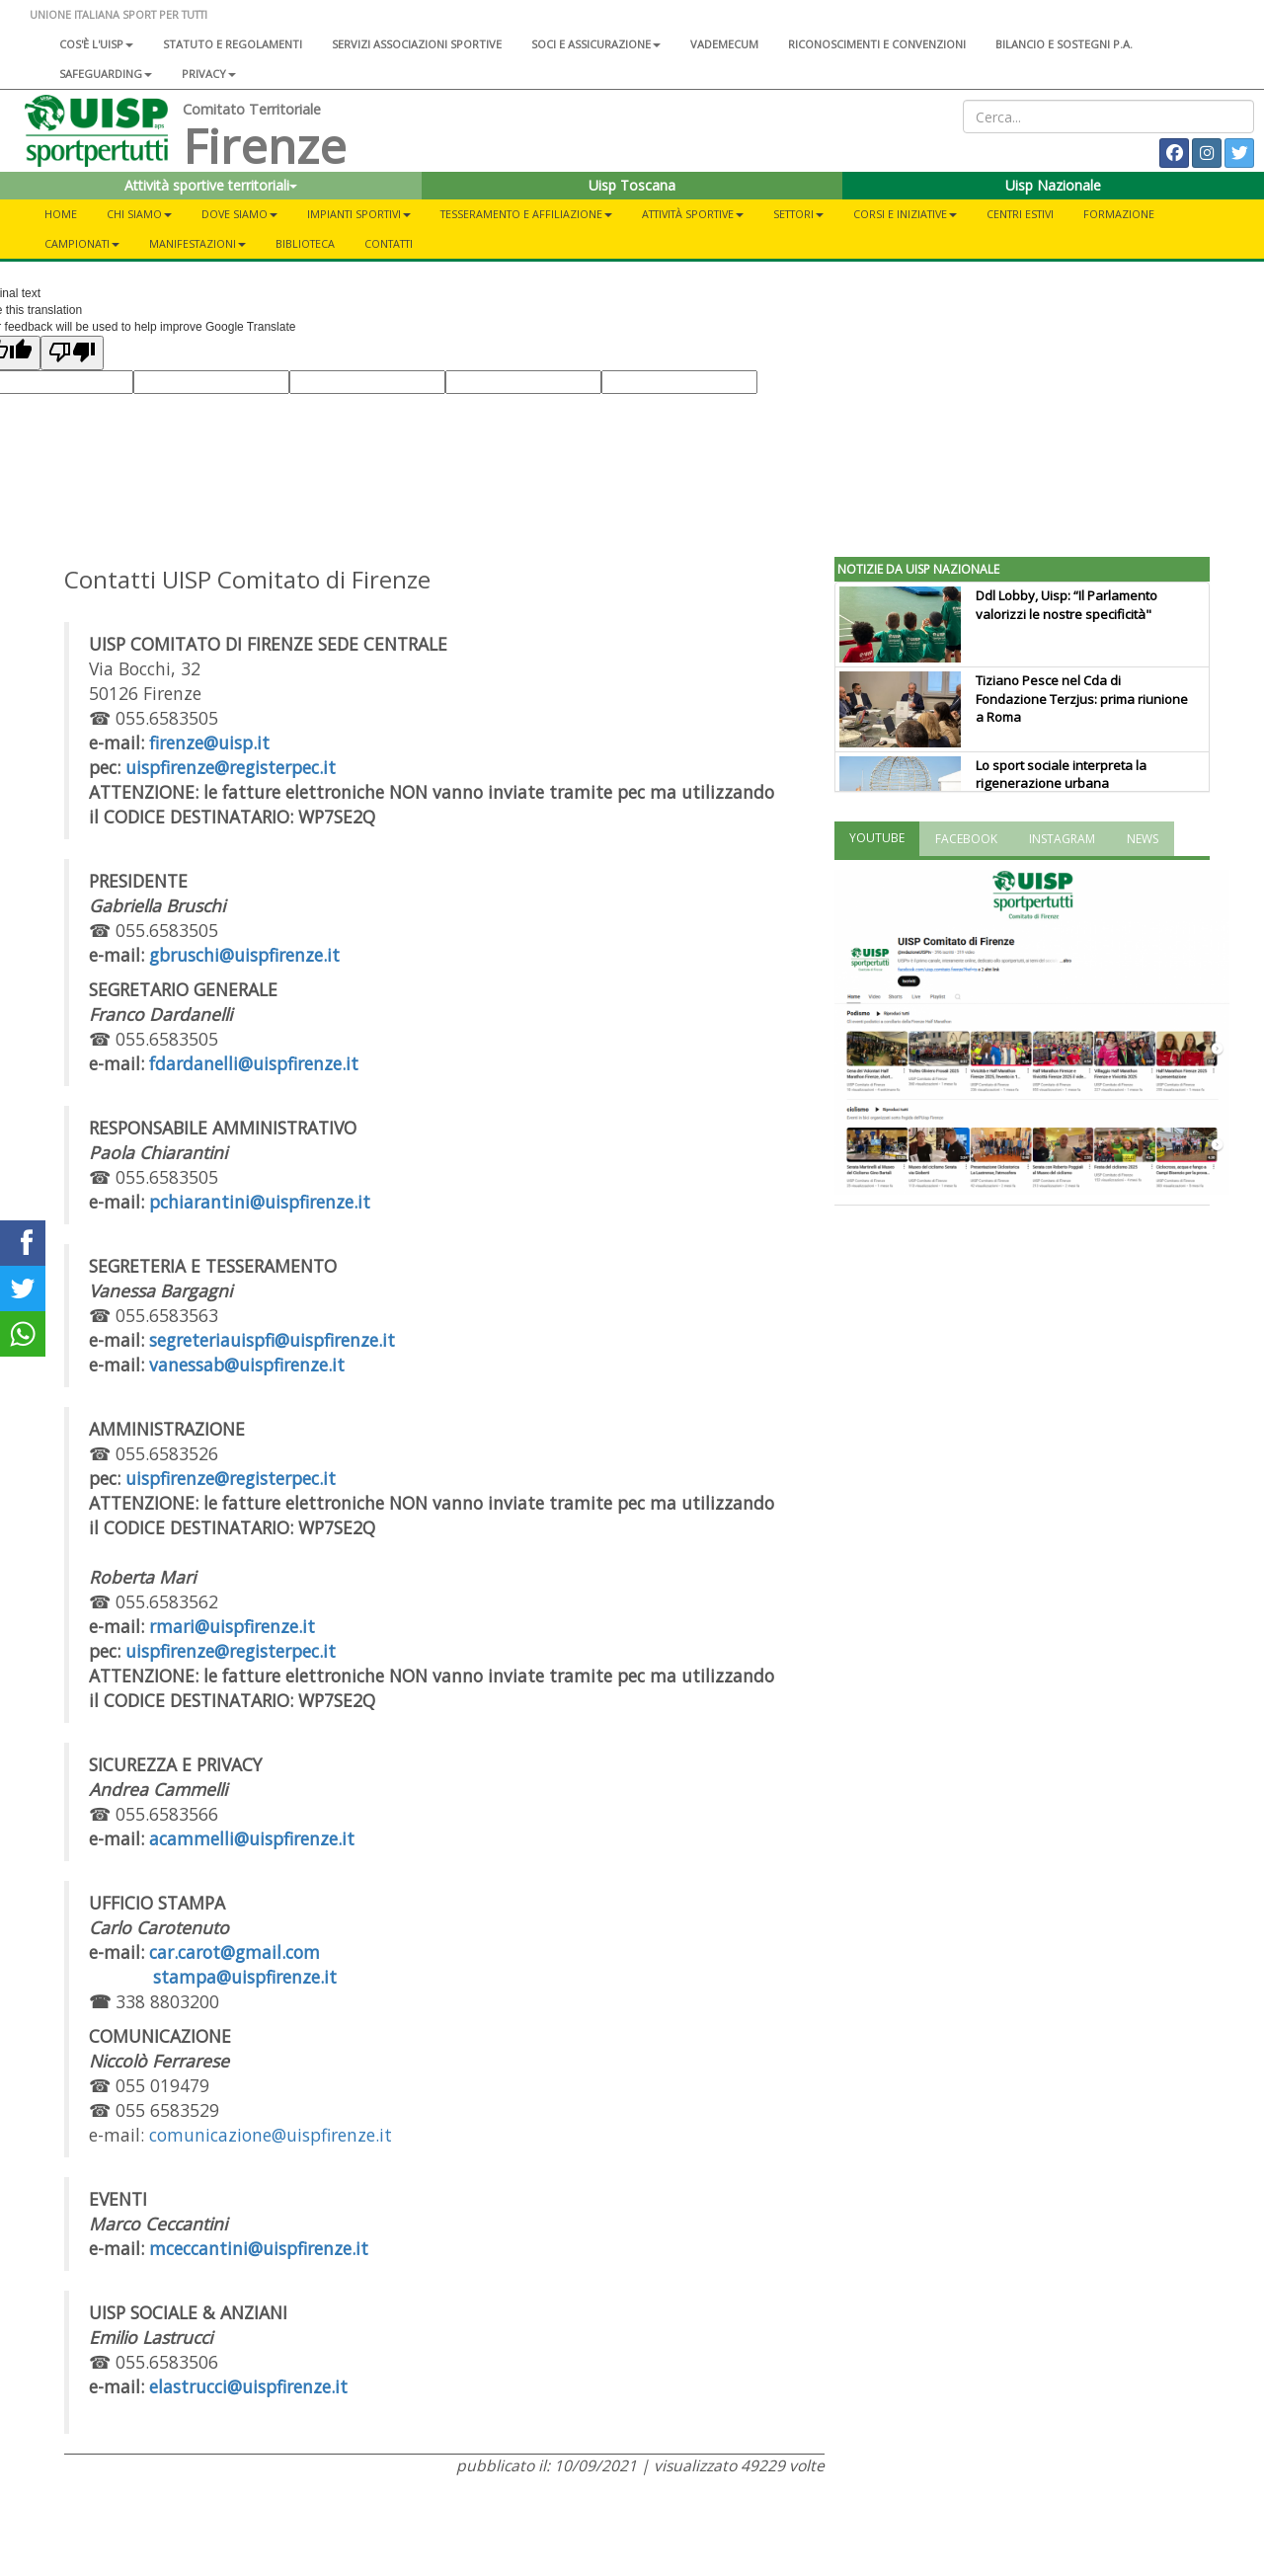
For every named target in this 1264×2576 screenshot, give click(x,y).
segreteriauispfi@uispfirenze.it (272, 1340)
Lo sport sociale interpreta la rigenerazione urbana (1061, 774)
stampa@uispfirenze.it (245, 1977)
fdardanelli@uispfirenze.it (253, 1063)
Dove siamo (239, 213)
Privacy (209, 73)
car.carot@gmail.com (234, 1952)
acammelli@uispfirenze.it (252, 1838)
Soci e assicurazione (596, 44)
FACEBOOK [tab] (966, 838)
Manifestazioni (197, 243)
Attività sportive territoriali (210, 185)
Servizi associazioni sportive (417, 44)
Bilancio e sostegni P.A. (1064, 44)
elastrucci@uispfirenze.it (248, 2386)
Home (60, 213)
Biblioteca (305, 243)
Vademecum (724, 44)
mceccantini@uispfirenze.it (258, 2248)
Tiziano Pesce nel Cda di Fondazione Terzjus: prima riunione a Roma (1082, 699)
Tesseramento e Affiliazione (526, 213)
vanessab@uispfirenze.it (247, 1364)
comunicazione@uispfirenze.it (270, 2135)
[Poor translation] (72, 353)
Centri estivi (1020, 213)
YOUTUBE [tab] (877, 837)
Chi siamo (139, 213)
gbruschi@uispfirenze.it (244, 955)
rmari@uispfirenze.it (232, 1626)
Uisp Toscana (632, 185)
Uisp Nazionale (1053, 185)
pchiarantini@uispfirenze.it (259, 1201)
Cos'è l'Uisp (96, 44)
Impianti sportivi (359, 213)
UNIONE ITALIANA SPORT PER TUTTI (118, 14)
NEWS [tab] (1142, 838)
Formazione (1118, 213)
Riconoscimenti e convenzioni (877, 44)
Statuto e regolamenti (232, 44)
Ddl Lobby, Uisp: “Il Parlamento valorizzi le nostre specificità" (1066, 604)
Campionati (81, 243)
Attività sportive (693, 213)
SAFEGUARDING (105, 73)
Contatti (388, 243)
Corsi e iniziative (905, 213)
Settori (798, 213)
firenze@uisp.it (209, 742)
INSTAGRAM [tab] (1062, 838)
